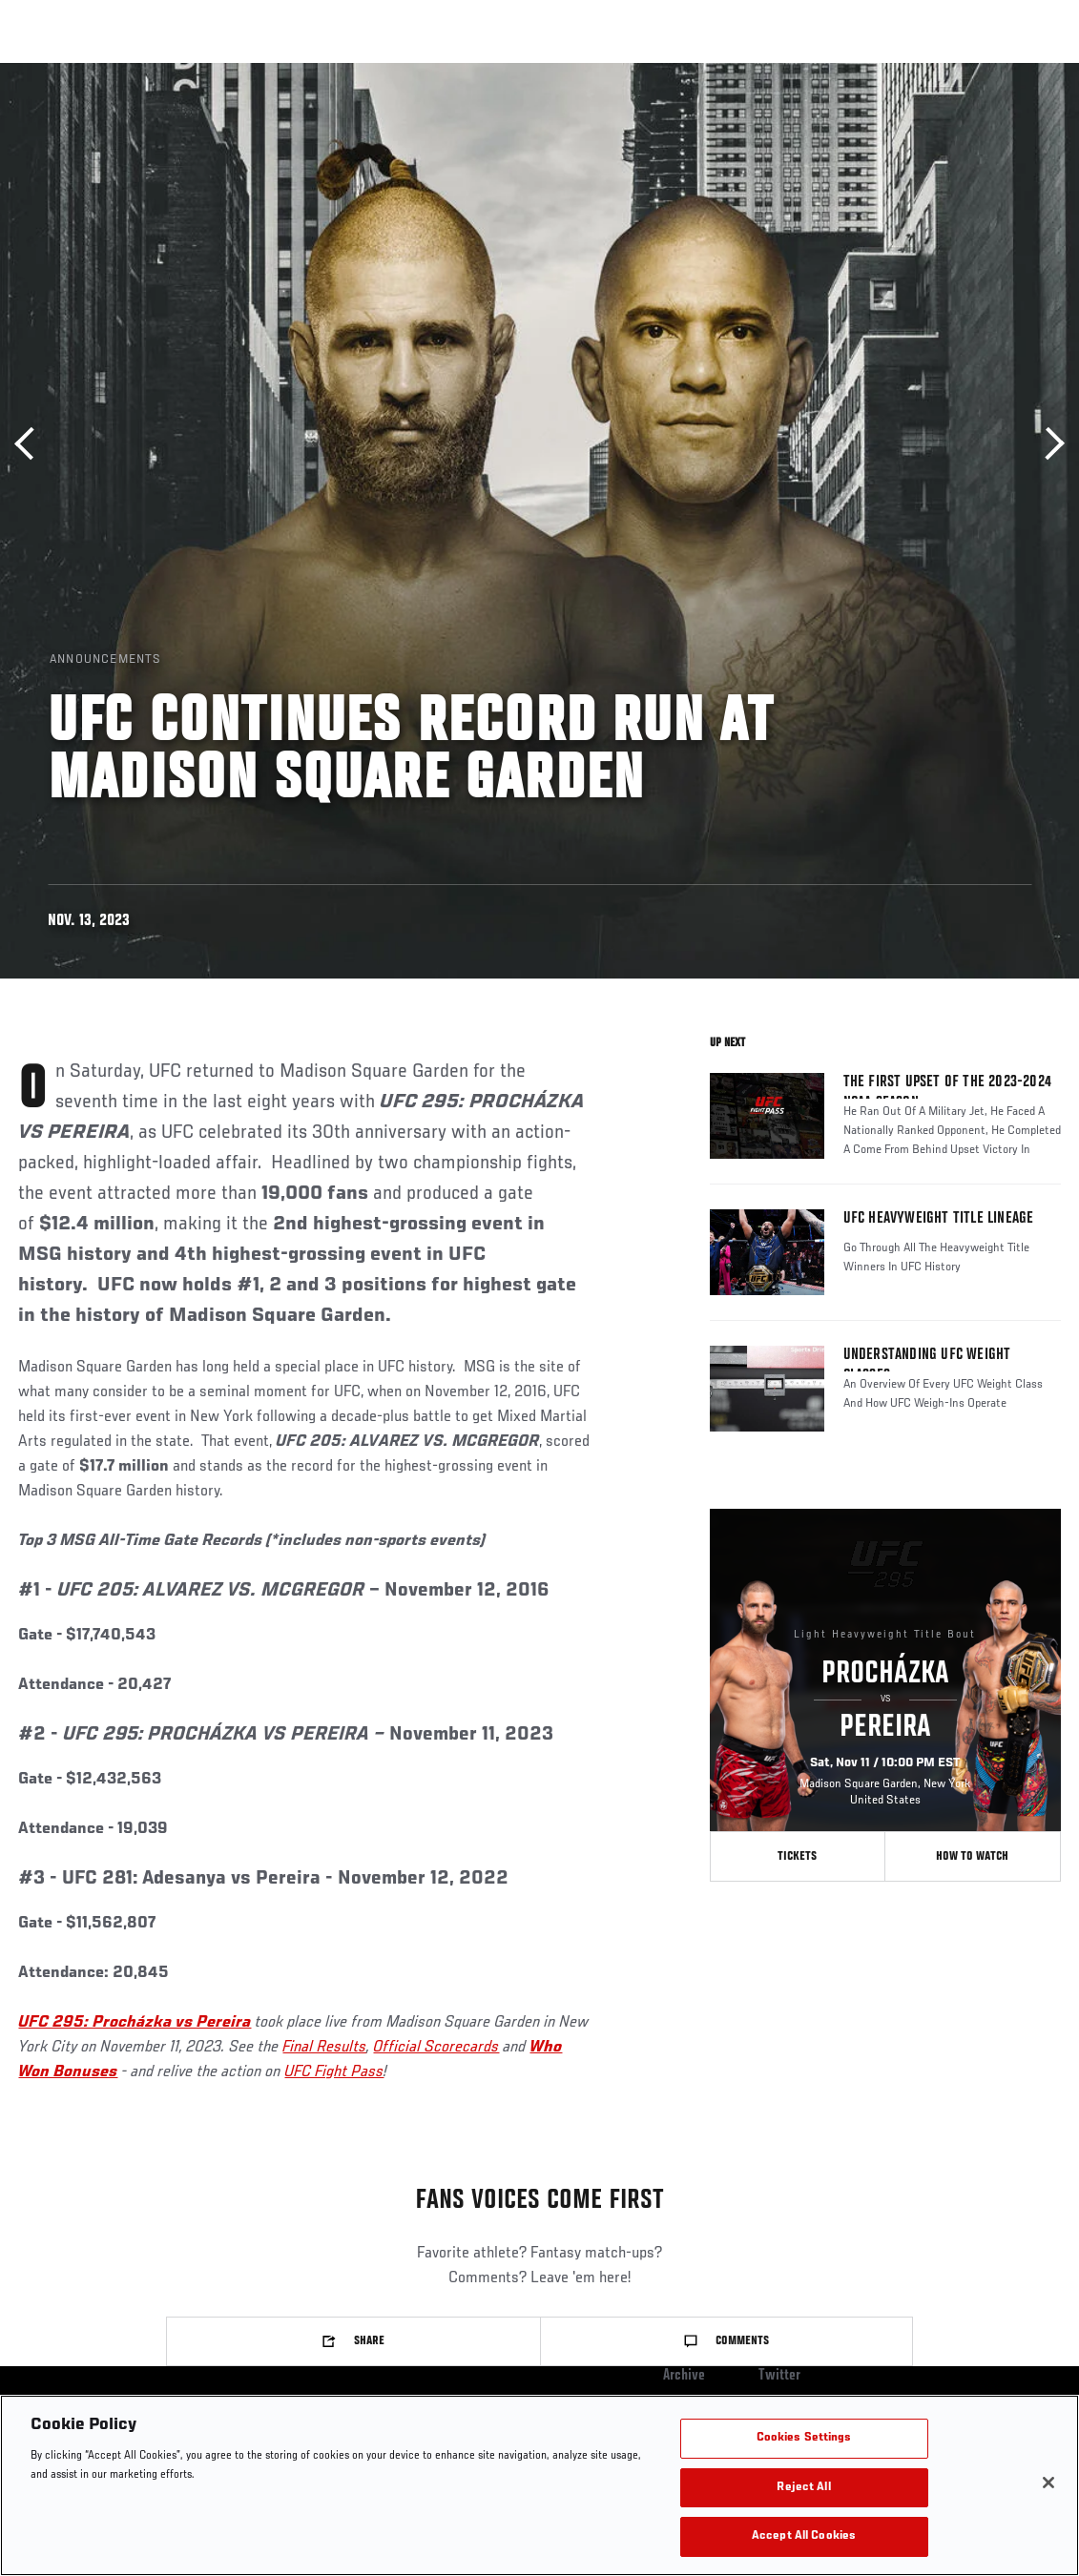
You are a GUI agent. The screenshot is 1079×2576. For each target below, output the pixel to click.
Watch (809, 72)
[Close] (1048, 2483)
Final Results (324, 2047)
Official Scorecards (436, 2047)
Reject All (803, 2488)
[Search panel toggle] (1017, 72)
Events (52, 72)
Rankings (133, 72)
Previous (31, 444)
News (292, 72)
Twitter (779, 2375)
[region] (539, 2485)
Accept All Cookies (804, 2536)
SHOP (964, 72)
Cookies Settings (804, 2438)
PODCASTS (890, 72)
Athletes (218, 72)
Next (1048, 444)
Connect (732, 72)
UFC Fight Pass (334, 2072)
